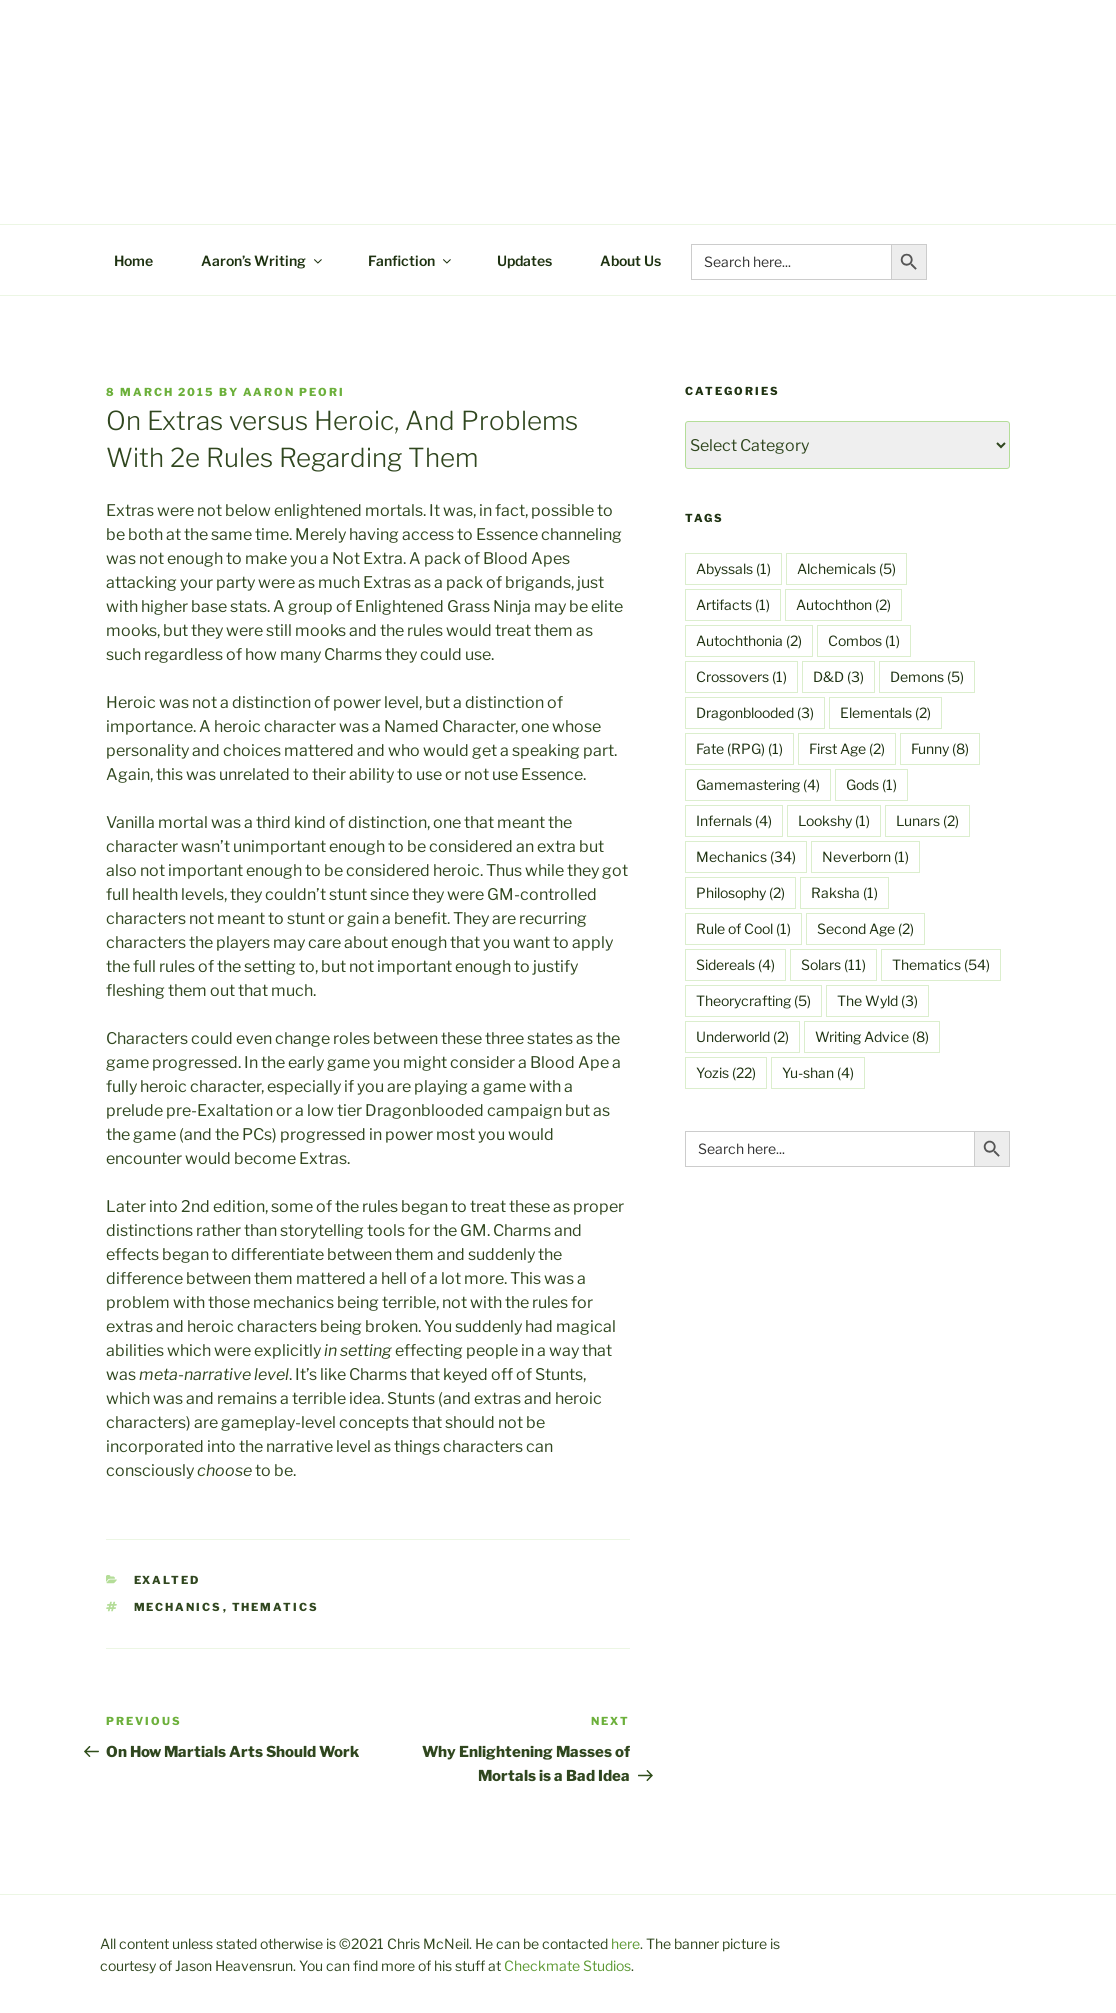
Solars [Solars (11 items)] (833, 964)
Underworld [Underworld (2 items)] (742, 1036)
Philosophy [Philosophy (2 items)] (740, 892)
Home (133, 260)
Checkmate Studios (567, 1965)
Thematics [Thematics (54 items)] (941, 964)
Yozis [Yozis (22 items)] (726, 1072)
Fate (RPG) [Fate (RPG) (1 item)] (739, 748)
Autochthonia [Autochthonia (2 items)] (749, 640)
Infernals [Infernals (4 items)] (734, 820)
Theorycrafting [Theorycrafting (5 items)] (753, 1000)
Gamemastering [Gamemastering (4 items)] (758, 784)
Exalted (167, 1580)
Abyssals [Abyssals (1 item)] (733, 568)
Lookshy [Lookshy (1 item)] (834, 820)
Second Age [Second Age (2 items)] (865, 928)
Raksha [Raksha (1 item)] (844, 892)
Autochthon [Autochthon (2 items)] (843, 604)
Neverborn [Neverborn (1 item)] (865, 856)
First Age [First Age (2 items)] (847, 748)
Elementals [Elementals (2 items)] (885, 712)
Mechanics (178, 1607)
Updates (524, 260)
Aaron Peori (294, 392)
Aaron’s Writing (263, 260)
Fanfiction (411, 260)
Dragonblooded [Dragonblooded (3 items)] (755, 712)
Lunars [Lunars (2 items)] (927, 820)
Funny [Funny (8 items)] (940, 748)
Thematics (276, 1607)
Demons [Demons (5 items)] (927, 676)
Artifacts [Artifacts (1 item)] (733, 604)
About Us (630, 260)
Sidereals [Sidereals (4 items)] (735, 964)
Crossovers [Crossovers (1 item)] (741, 676)
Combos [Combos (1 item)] (864, 640)
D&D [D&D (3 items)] (838, 676)
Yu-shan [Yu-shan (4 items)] (818, 1072)
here (625, 1943)
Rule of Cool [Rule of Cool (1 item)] (743, 928)
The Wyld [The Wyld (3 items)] (877, 1000)
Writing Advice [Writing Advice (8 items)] (872, 1036)
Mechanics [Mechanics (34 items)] (746, 856)
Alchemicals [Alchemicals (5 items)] (846, 568)
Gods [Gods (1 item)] (871, 784)
